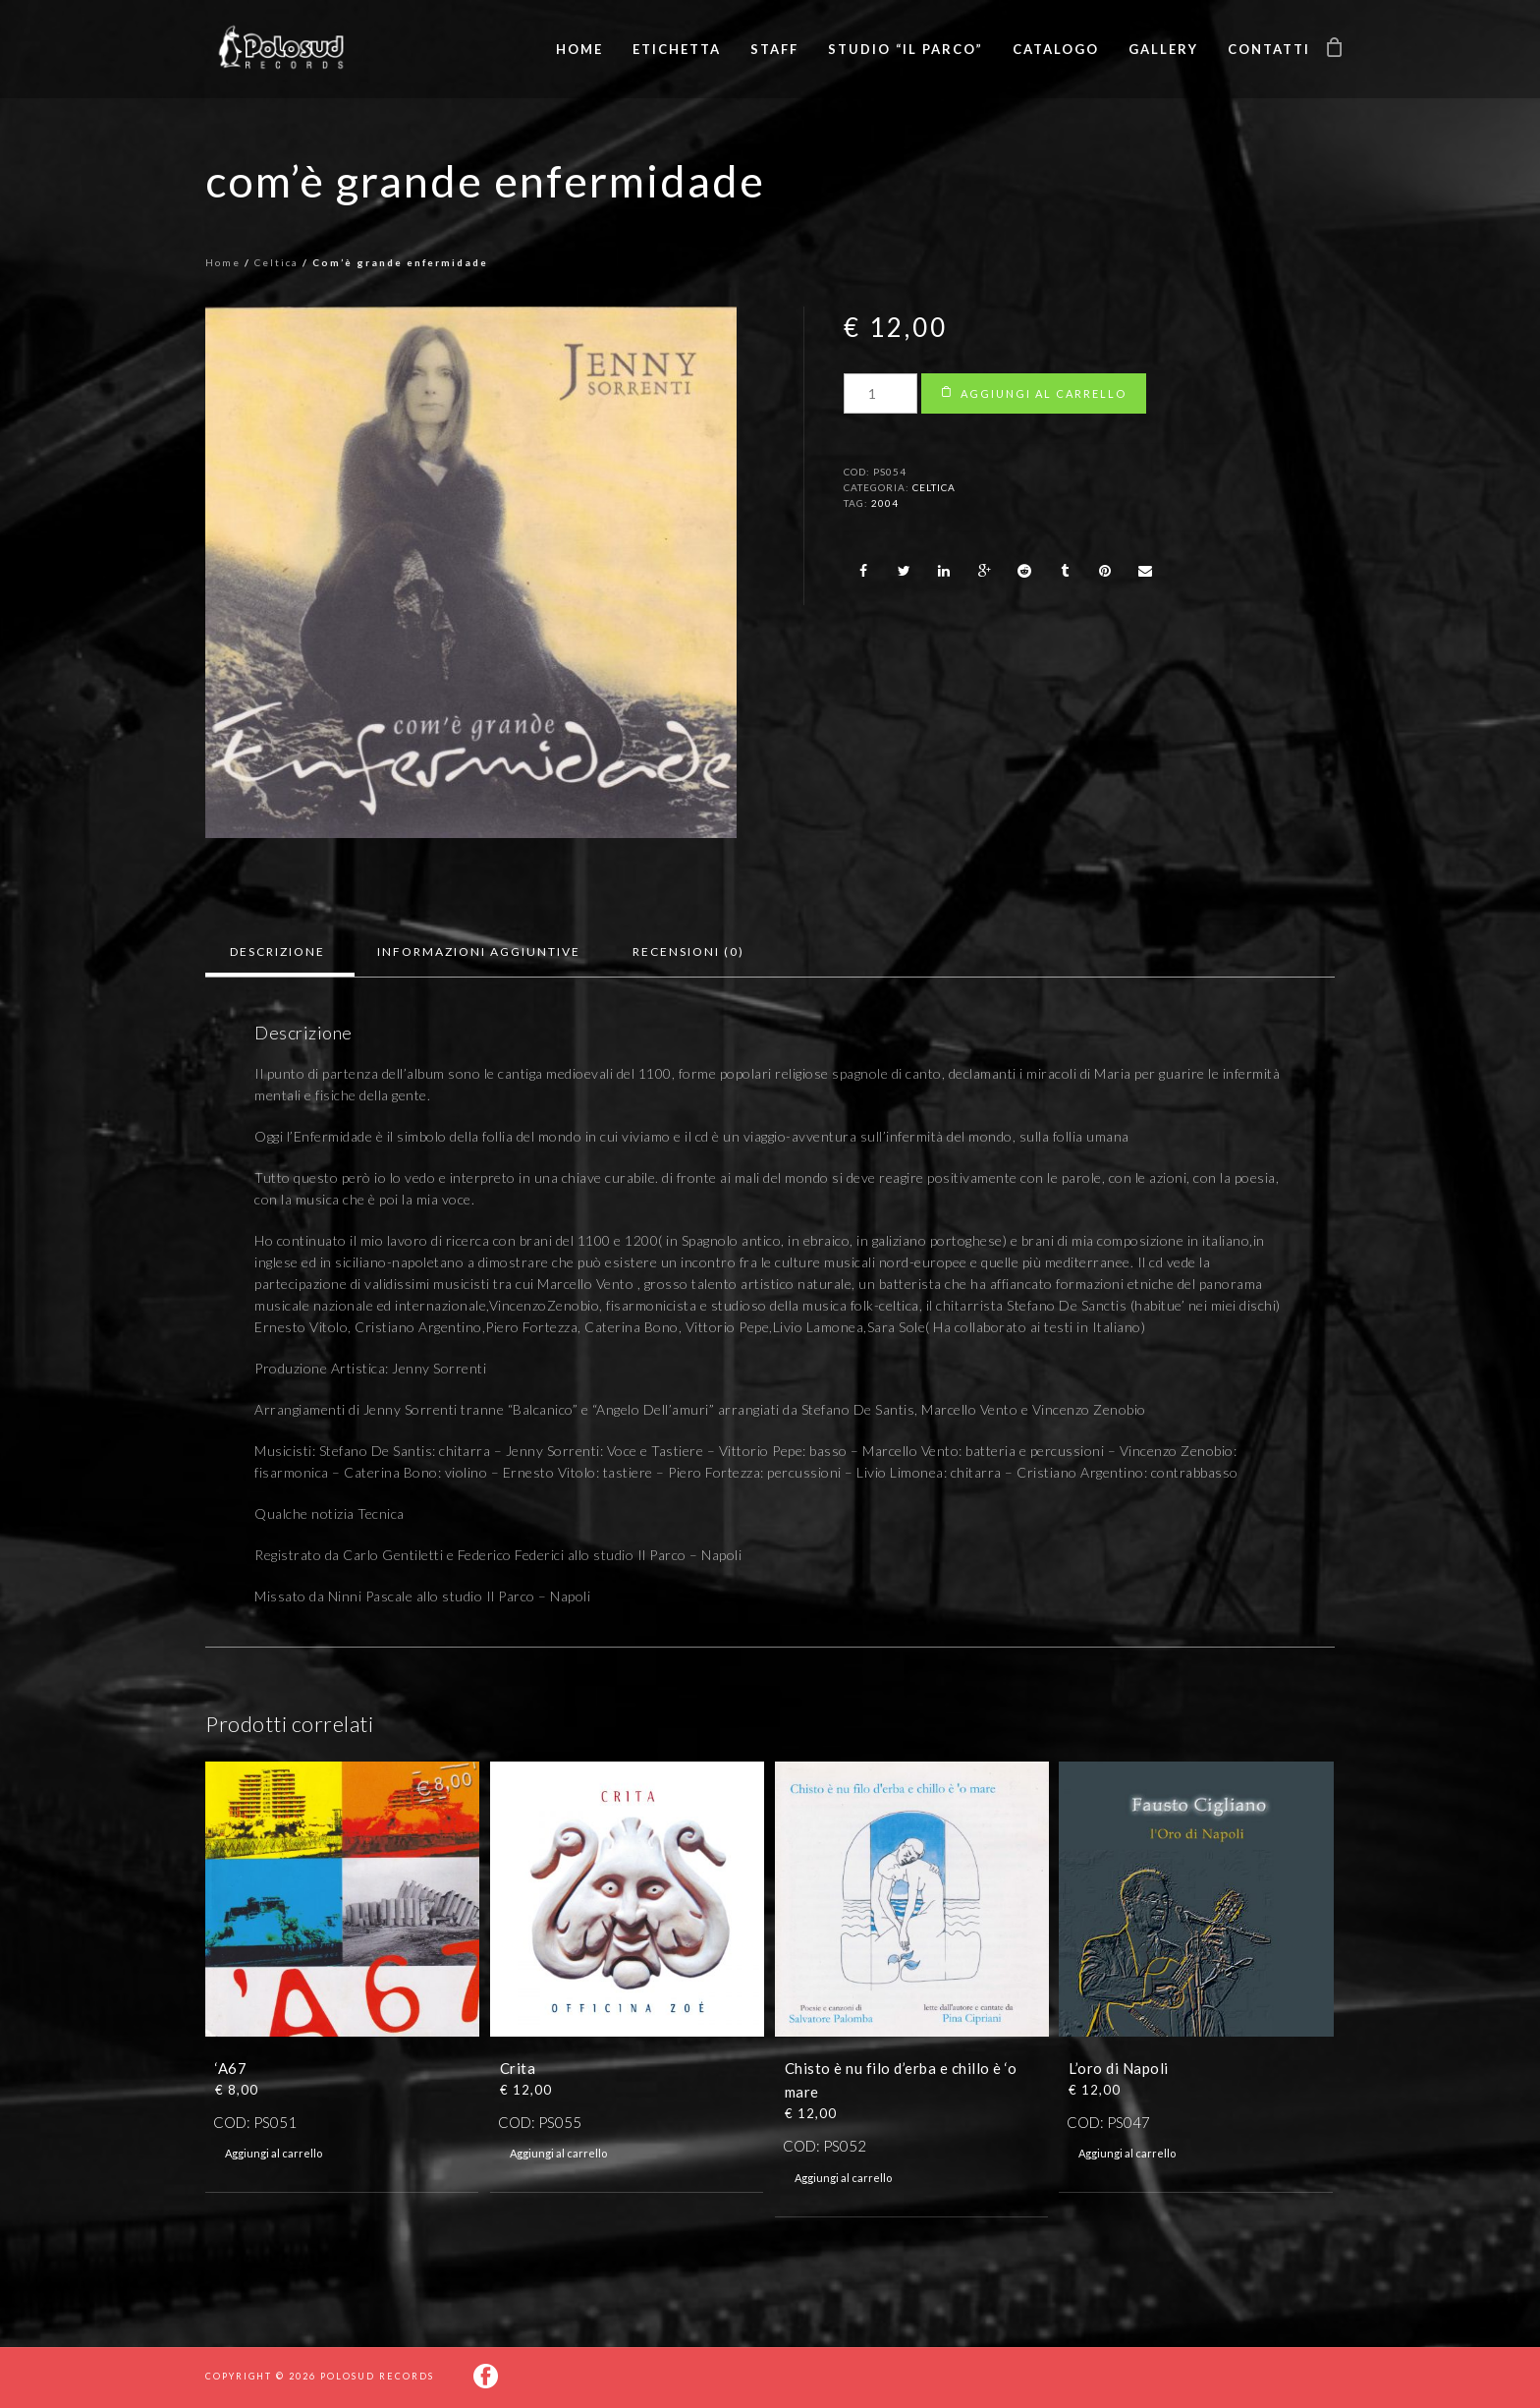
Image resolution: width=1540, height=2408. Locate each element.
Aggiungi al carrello (1044, 393)
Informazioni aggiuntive (478, 951)
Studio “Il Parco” (905, 49)
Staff (774, 49)
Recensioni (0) (688, 951)
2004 (885, 503)
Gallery (1163, 49)
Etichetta (676, 49)
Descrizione (277, 951)
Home (579, 49)
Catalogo (1056, 49)
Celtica (276, 262)
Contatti (1269, 49)
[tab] (277, 952)
